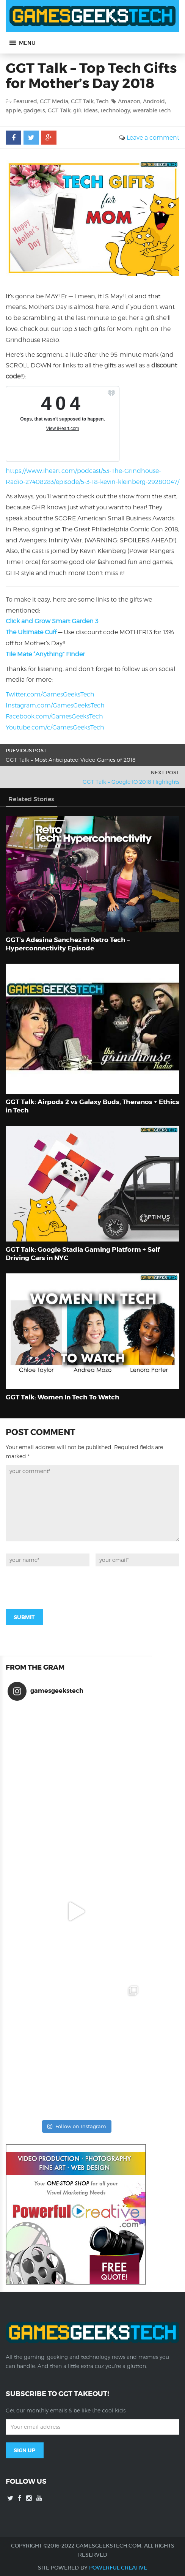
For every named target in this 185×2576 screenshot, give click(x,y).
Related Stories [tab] (31, 799)
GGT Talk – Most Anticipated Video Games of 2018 (71, 759)
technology (115, 110)
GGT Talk (82, 101)
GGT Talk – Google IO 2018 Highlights (131, 781)
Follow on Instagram (76, 2126)
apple (13, 110)
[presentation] (63, 1587)
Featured (25, 101)
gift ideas (85, 110)
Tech (102, 101)
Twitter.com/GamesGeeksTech (50, 694)
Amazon (129, 101)
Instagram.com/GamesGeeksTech (55, 705)
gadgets (34, 110)
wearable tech (152, 110)
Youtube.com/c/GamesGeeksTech (55, 727)
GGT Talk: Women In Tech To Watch (62, 1397)
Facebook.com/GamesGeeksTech (54, 716)
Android (154, 101)
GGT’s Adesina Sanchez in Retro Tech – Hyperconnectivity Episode (68, 944)
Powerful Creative (118, 2567)
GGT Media (54, 101)
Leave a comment (153, 137)
